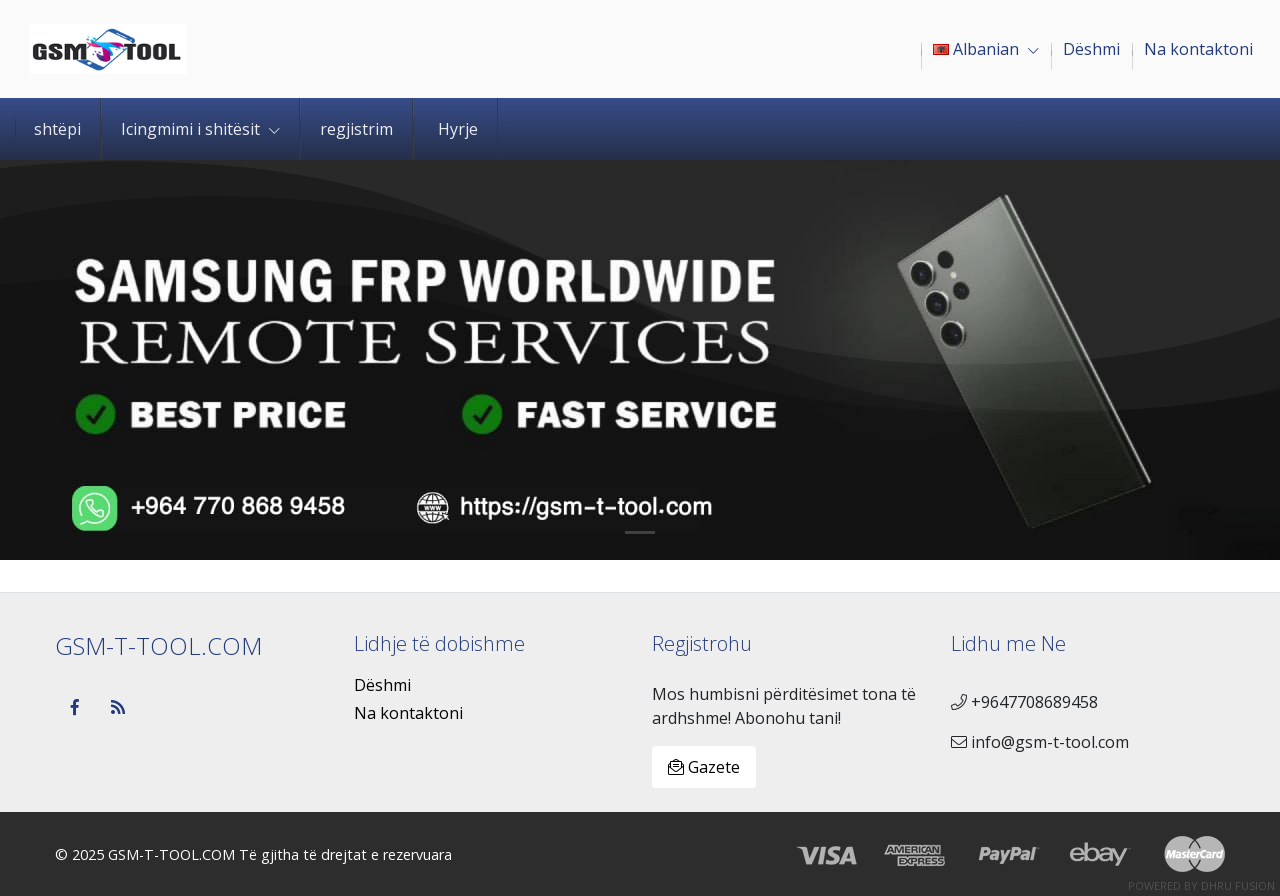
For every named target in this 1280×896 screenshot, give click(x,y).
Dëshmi (382, 685)
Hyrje (458, 129)
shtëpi (57, 129)
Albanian (986, 49)
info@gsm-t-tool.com (1040, 742)
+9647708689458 (1024, 702)
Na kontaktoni (408, 713)
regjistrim (356, 129)
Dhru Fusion (1238, 885)
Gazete (704, 767)
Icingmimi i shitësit (200, 129)
